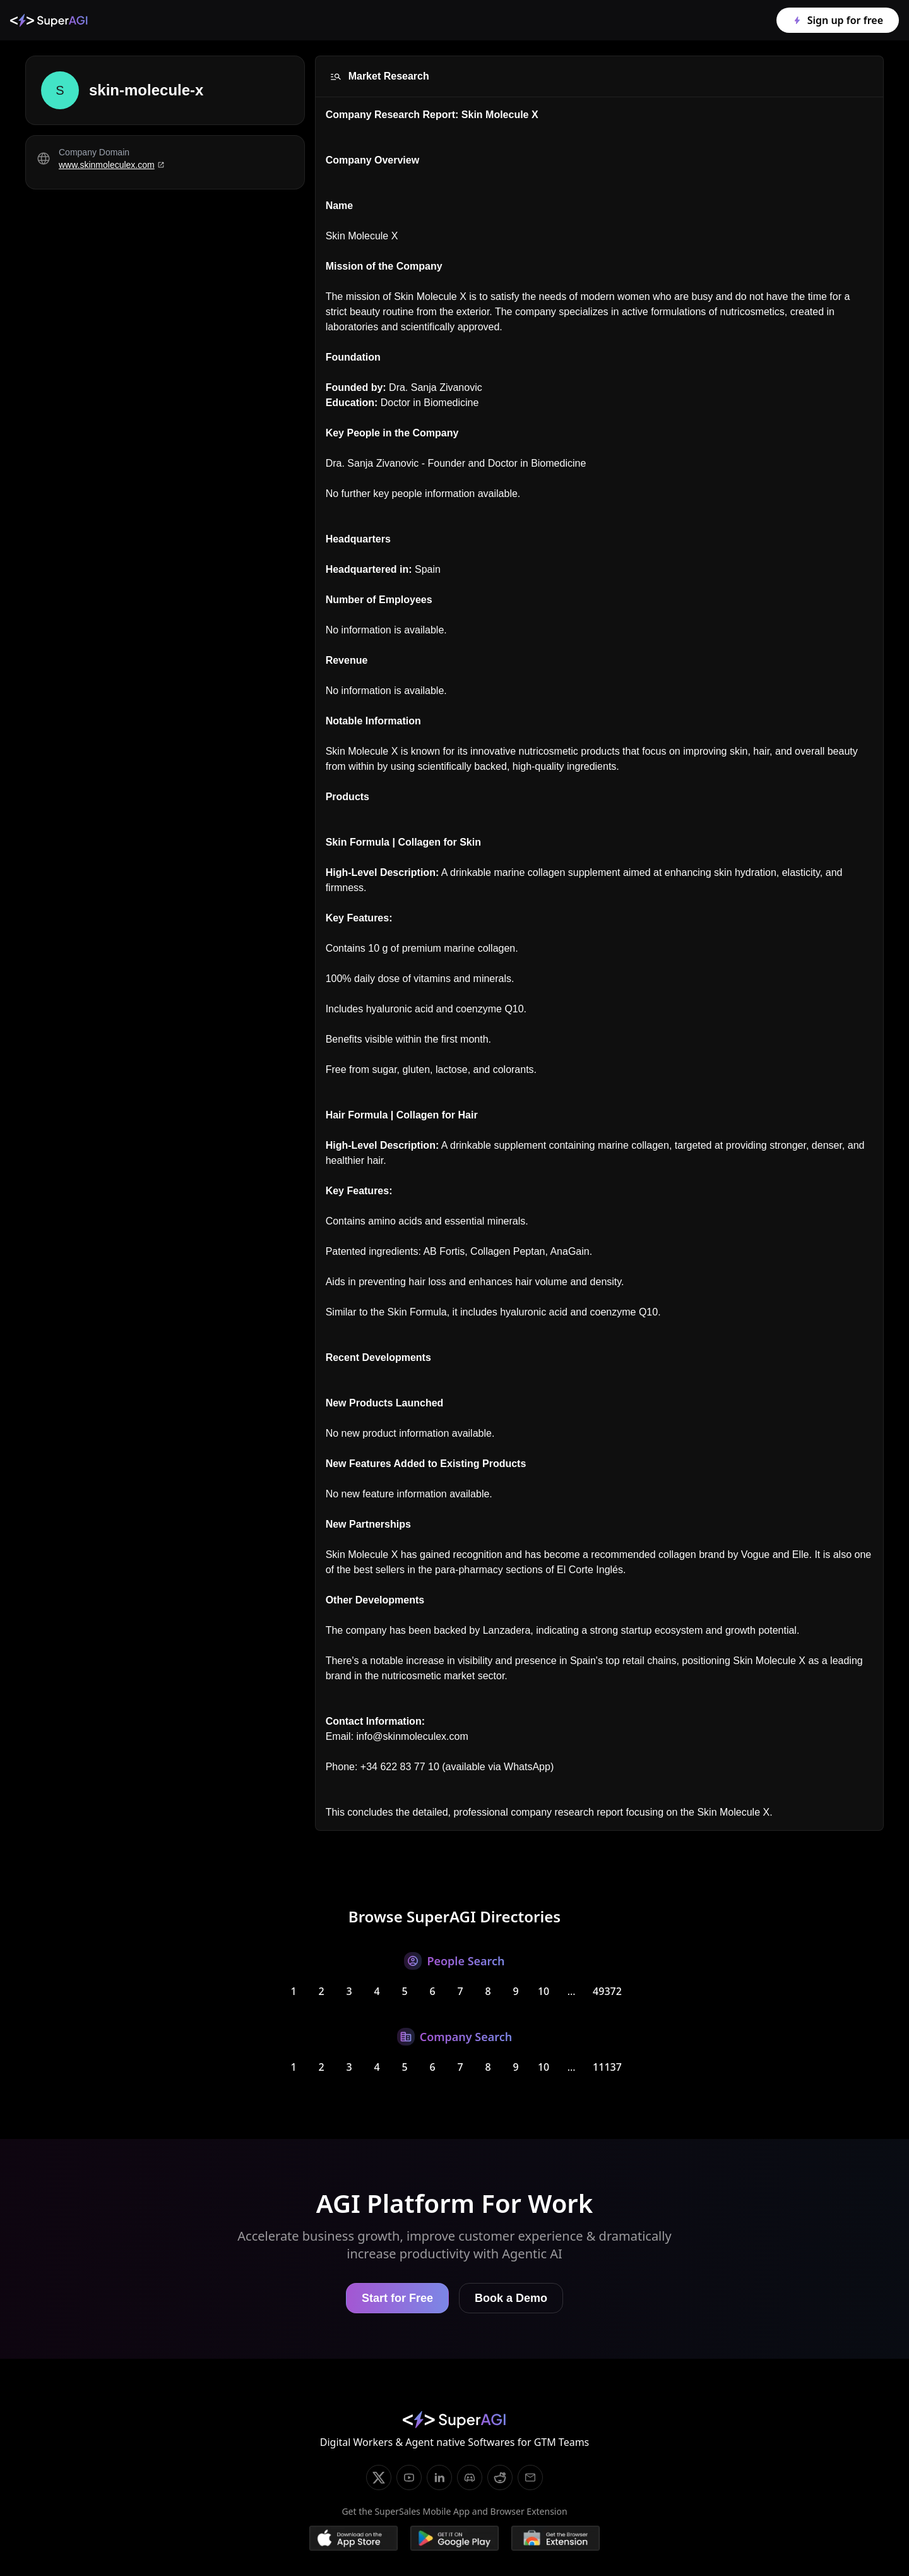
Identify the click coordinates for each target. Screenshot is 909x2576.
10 (543, 1991)
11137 (607, 2067)
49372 (607, 1991)
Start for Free (397, 2298)
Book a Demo (511, 2298)
